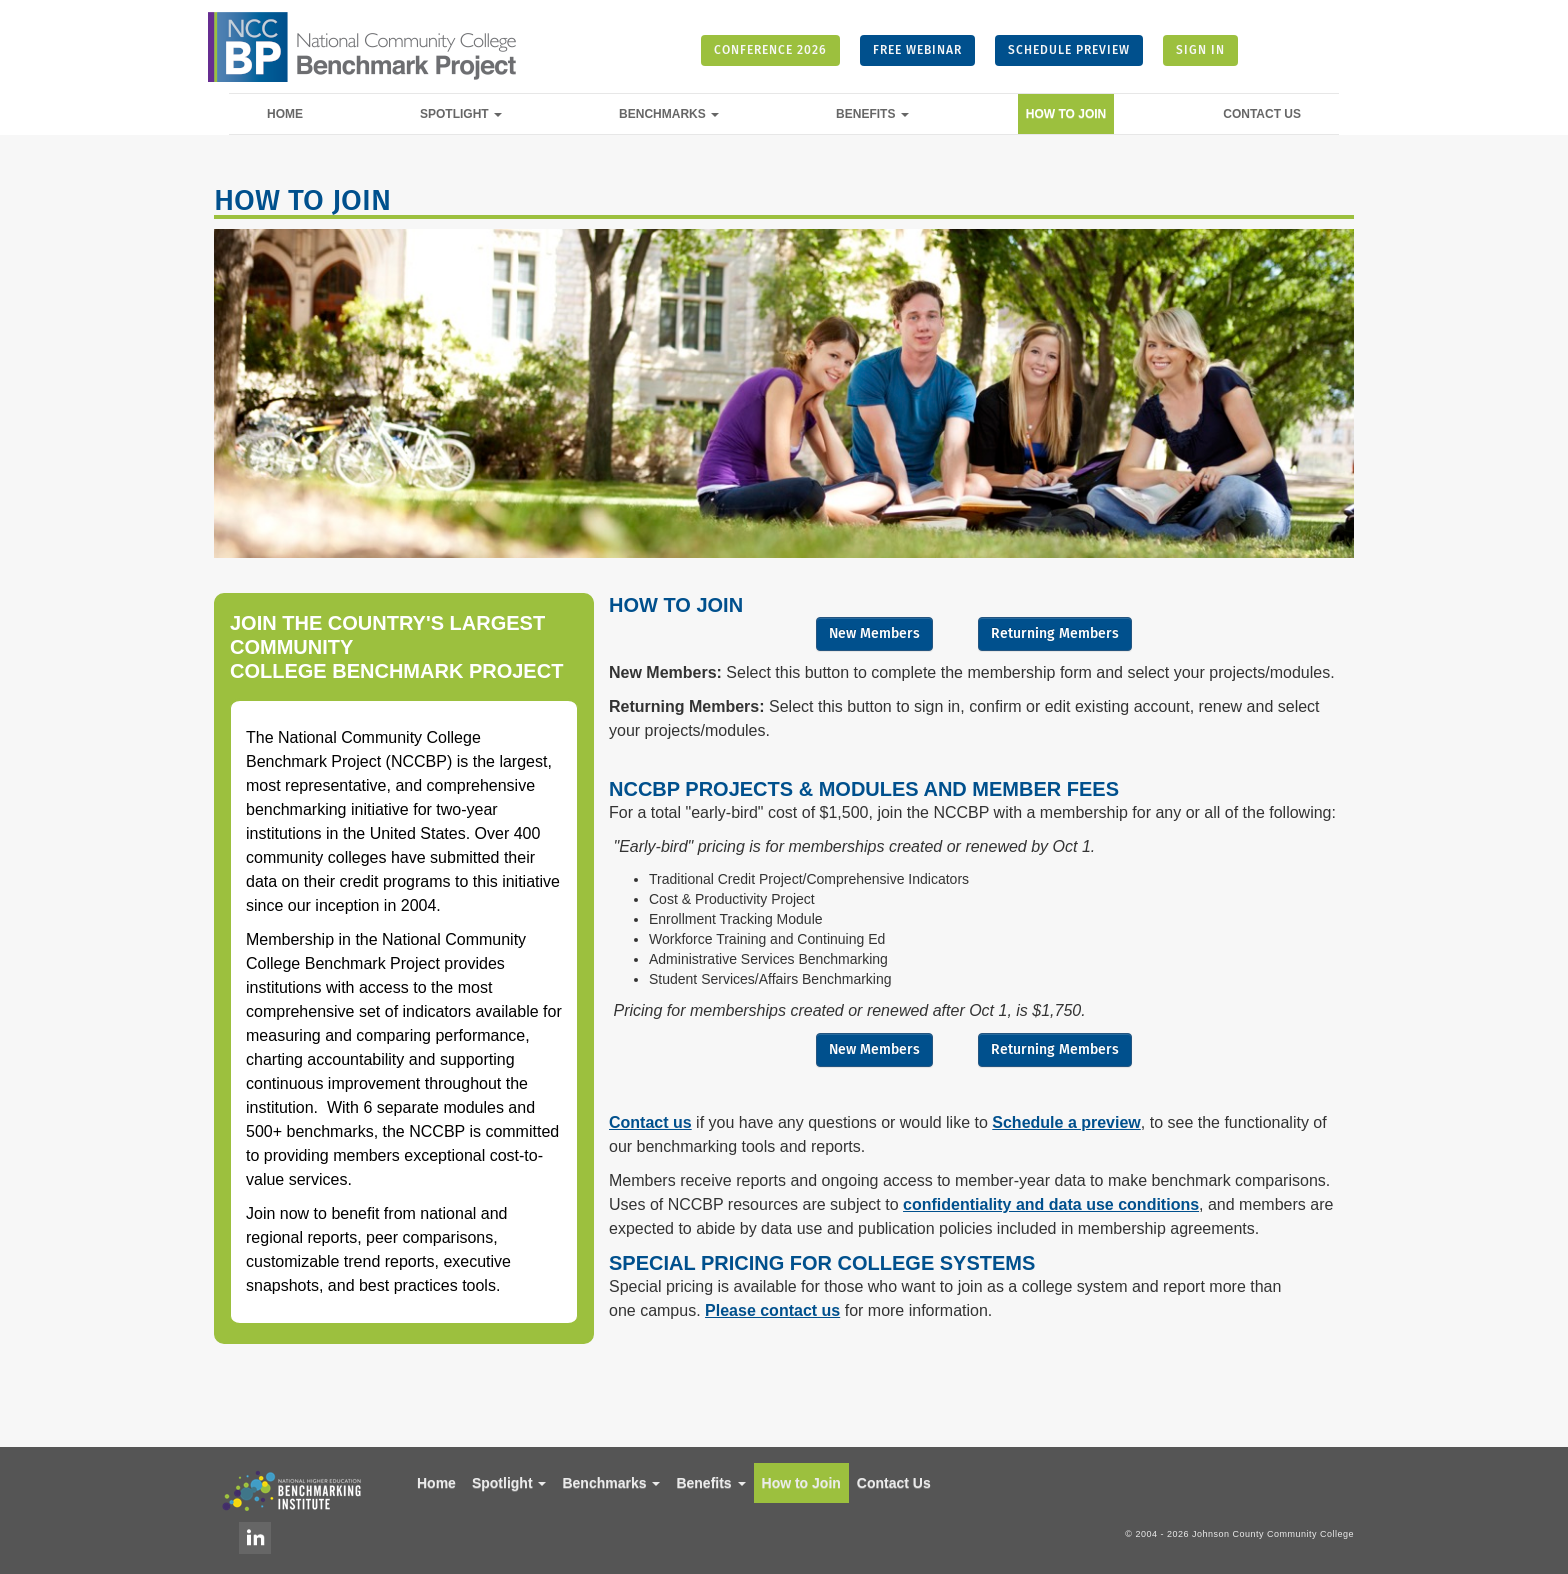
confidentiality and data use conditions (1051, 1204)
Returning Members (1055, 633)
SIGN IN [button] (1200, 50)
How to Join (1066, 114)
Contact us (650, 1122)
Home (285, 114)
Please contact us (772, 1310)
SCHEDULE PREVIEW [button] (1069, 50)
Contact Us (1262, 114)
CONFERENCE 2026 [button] (770, 50)
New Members (874, 633)
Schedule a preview (1066, 1122)
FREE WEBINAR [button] (917, 50)
